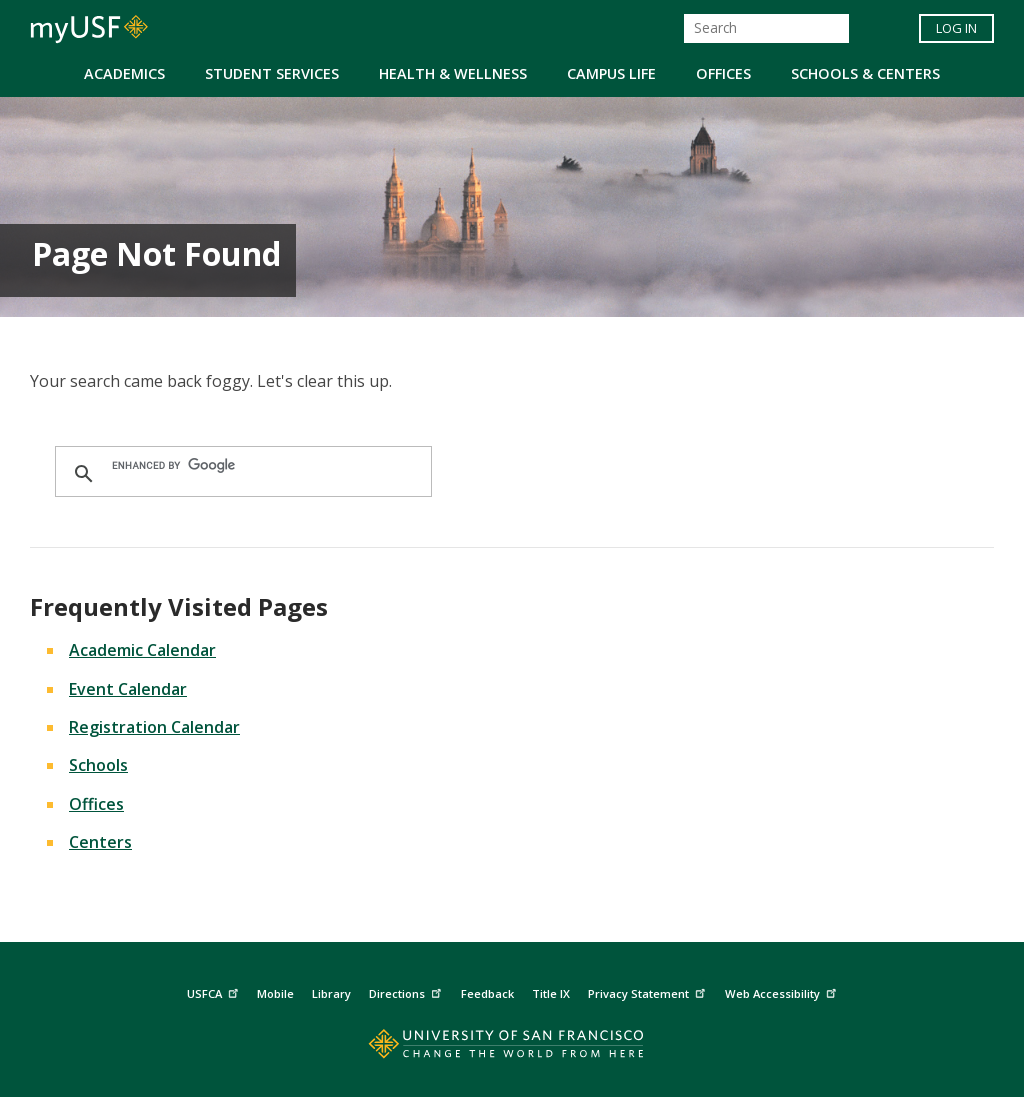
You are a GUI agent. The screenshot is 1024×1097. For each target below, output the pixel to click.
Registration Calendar (154, 727)
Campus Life (611, 73)
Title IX (551, 993)
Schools (98, 765)
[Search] (766, 28)
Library (331, 993)
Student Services (272, 73)
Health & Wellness (453, 73)
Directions (407, 991)
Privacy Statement (649, 991)
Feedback (487, 993)
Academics (124, 73)
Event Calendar (128, 689)
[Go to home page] (512, 1048)
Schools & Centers (865, 73)
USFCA (215, 991)
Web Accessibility (783, 991)
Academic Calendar (142, 650)
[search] (240, 466)
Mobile (275, 993)
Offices (723, 73)
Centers (100, 842)
